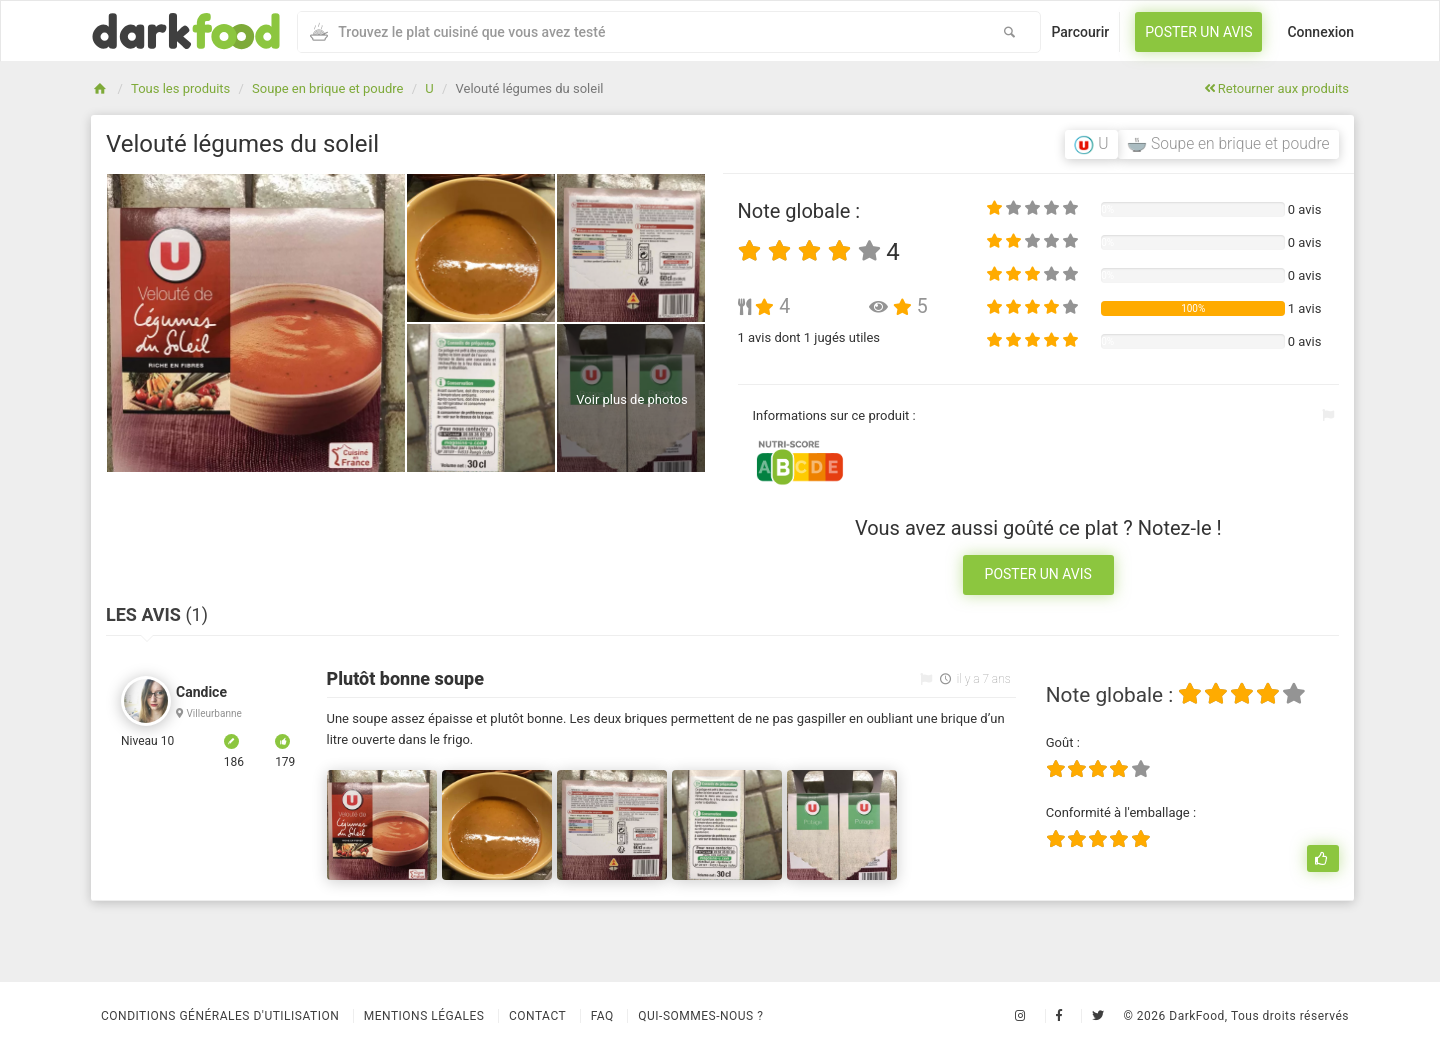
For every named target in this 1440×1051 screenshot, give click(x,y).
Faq (602, 1016)
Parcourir (1080, 32)
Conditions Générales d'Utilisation (220, 1016)
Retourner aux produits (1276, 88)
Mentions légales (424, 1016)
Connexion (1320, 32)
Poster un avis (1198, 32)
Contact (537, 1016)
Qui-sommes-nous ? (700, 1016)
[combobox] (638, 32)
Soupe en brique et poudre (327, 88)
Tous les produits (180, 88)
